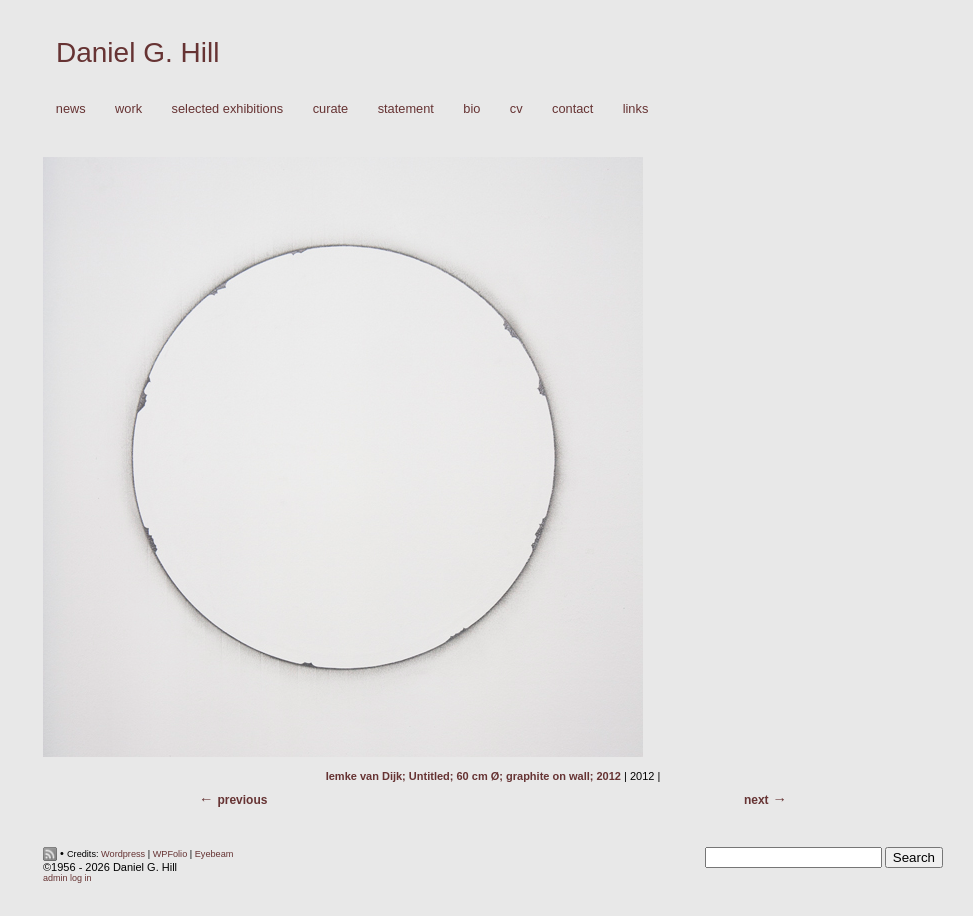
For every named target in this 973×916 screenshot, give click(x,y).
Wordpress (123, 854)
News (71, 108)
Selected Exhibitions (228, 108)
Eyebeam (214, 854)
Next (756, 800)
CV (516, 108)
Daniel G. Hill (137, 52)
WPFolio (170, 854)
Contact (572, 108)
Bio (471, 108)
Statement (406, 108)
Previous (242, 800)
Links (636, 108)
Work (123, 109)
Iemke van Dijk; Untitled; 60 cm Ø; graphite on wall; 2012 (473, 776)
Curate (331, 108)
